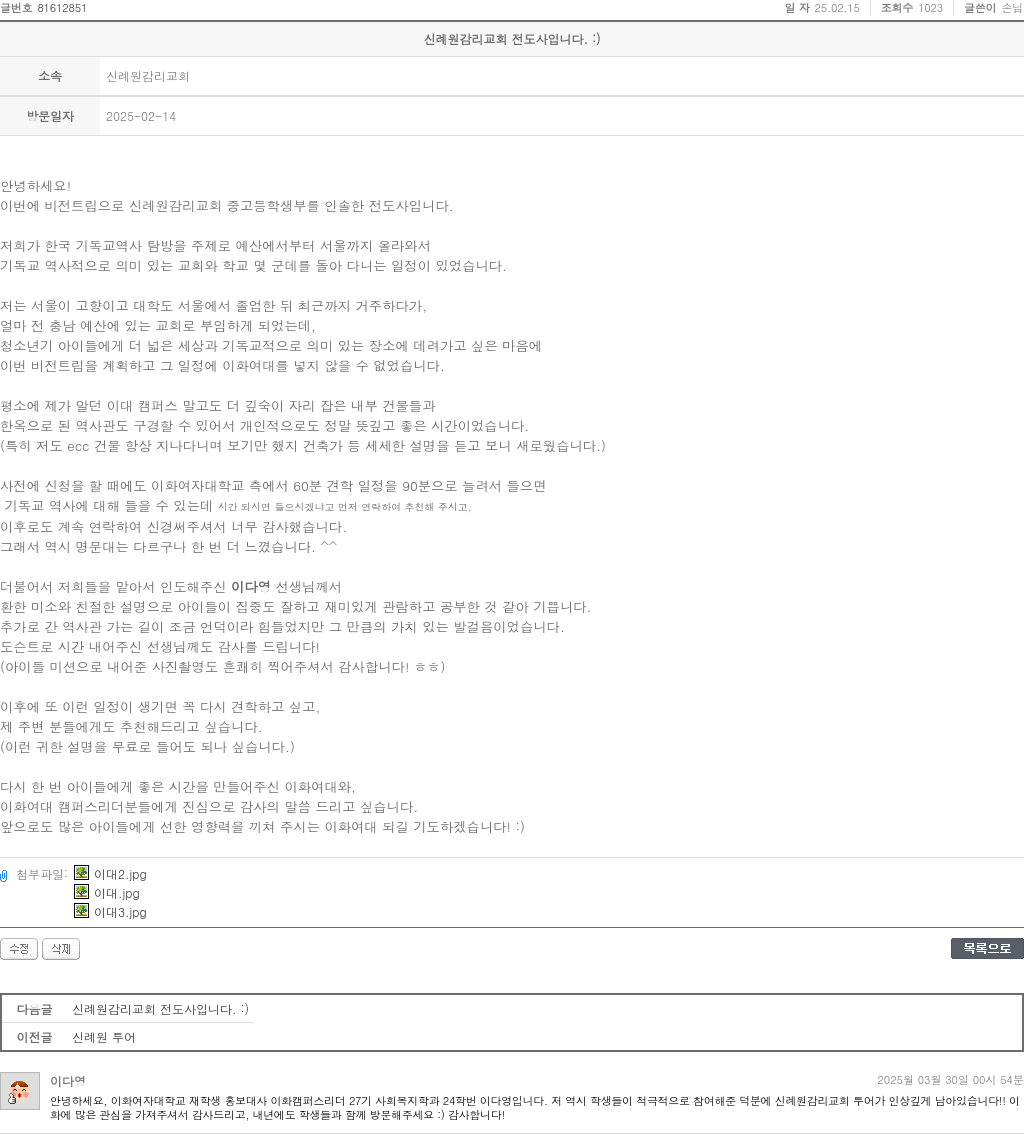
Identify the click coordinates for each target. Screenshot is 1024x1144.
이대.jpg (107, 892)
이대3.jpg (110, 911)
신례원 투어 (104, 1036)
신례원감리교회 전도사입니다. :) (160, 1008)
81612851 (62, 7)
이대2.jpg (110, 873)
